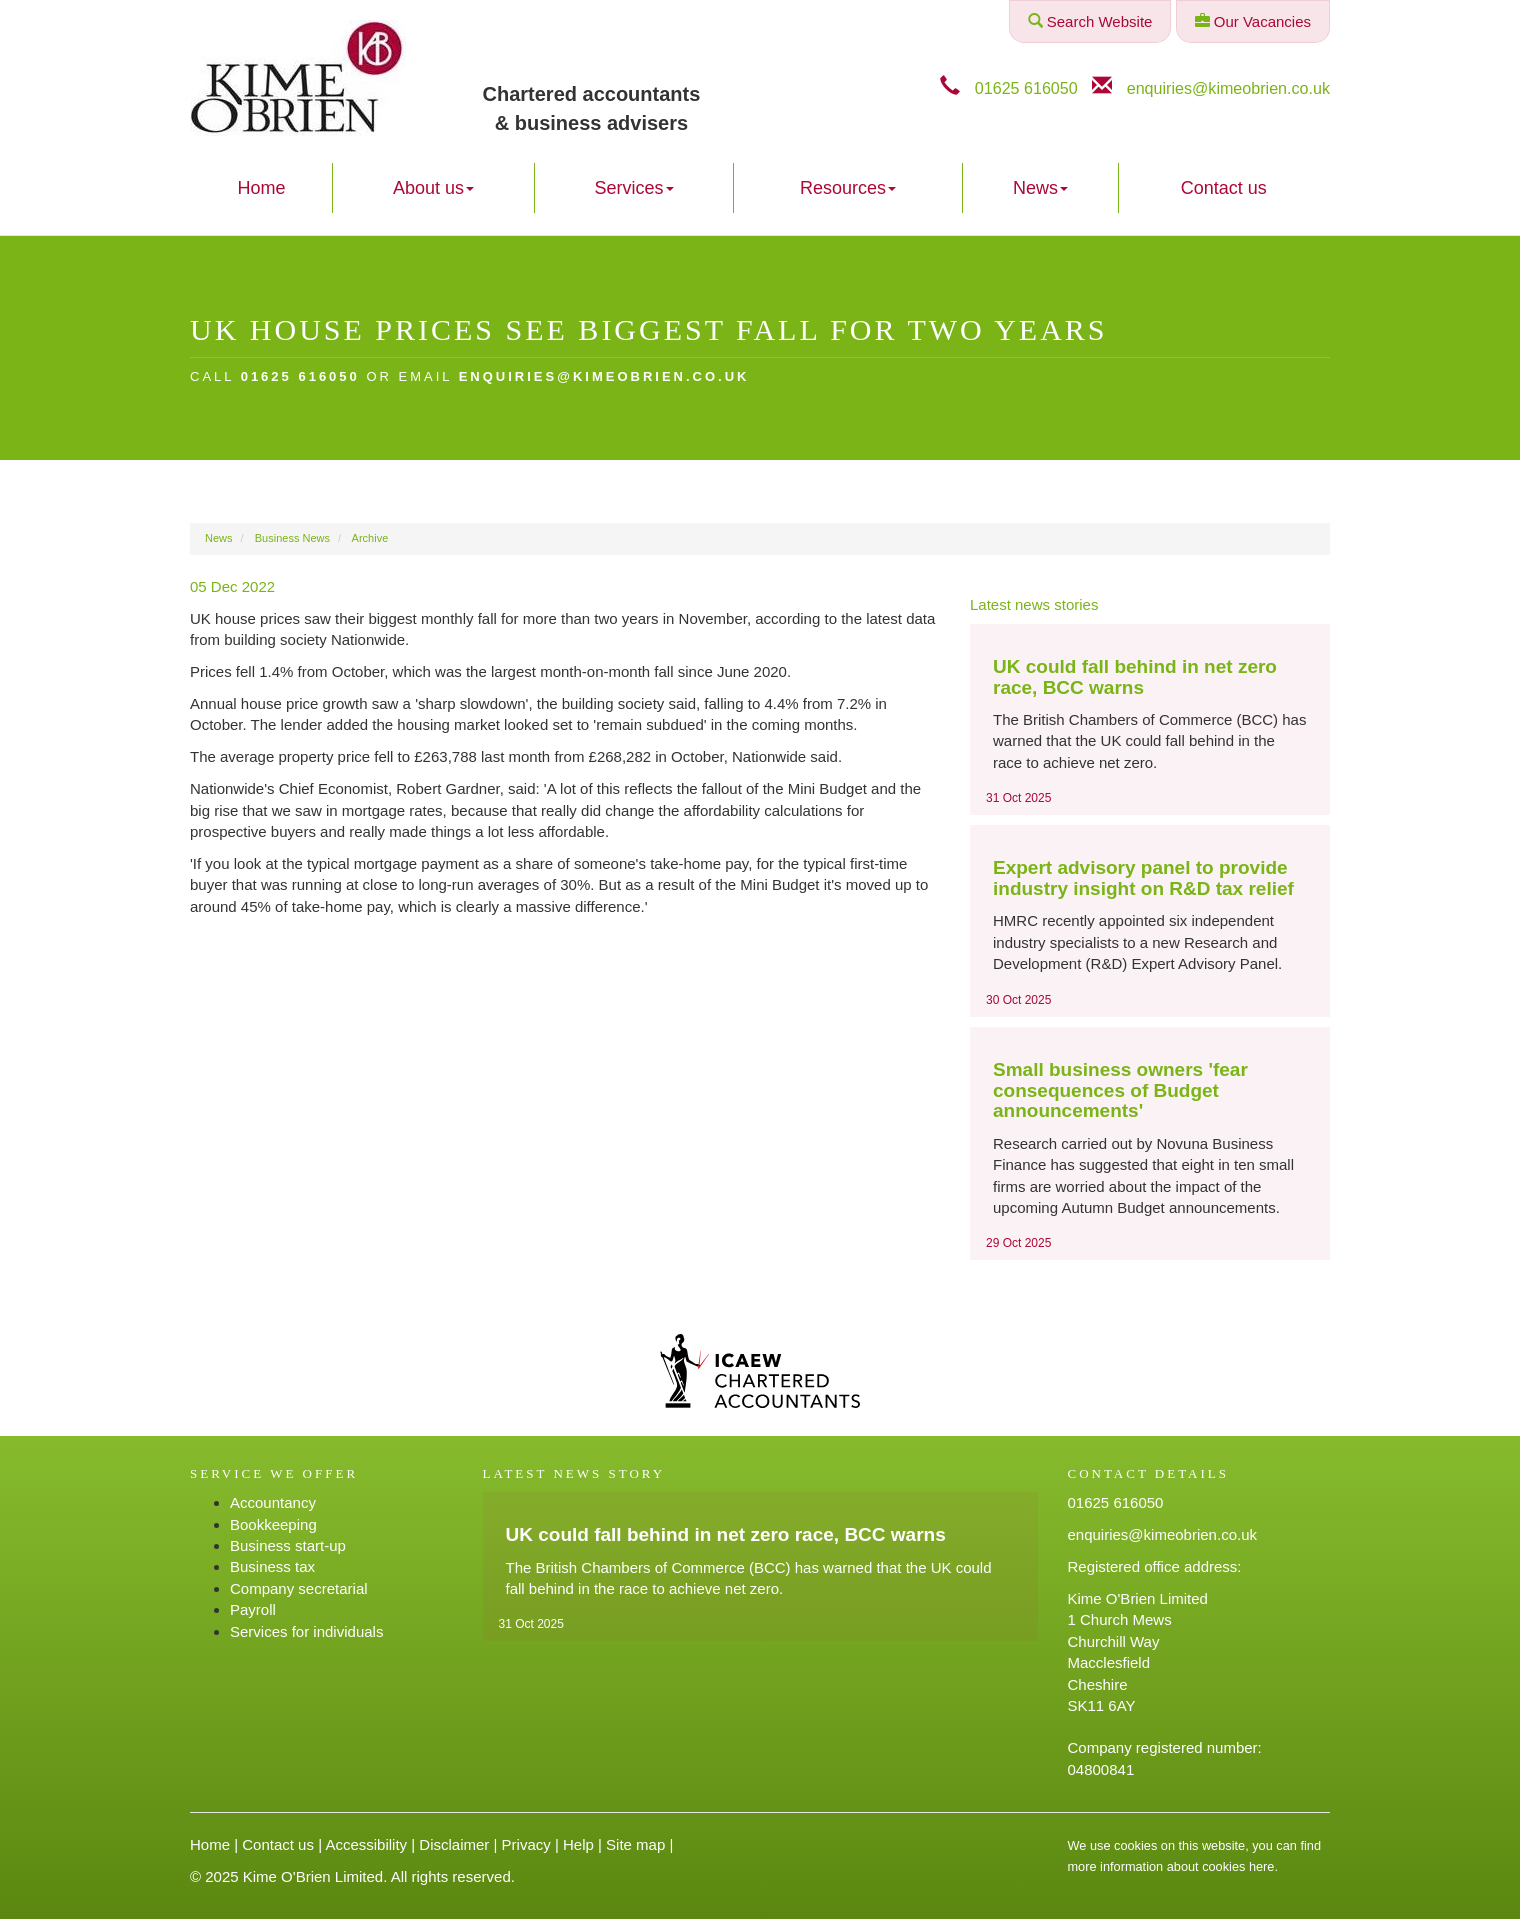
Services (634, 188)
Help (578, 1844)
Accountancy (273, 1502)
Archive (370, 538)
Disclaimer (454, 1844)
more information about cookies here (1171, 1866)
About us (433, 188)
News (1040, 188)
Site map (635, 1844)
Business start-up (288, 1545)
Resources (848, 188)
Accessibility (366, 1844)
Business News (292, 538)
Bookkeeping (273, 1524)
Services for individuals (306, 1631)
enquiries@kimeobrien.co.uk (1228, 88)
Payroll (253, 1609)
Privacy (526, 1844)
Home (261, 188)
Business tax (272, 1566)
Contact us (1224, 188)
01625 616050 (1026, 88)
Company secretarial (299, 1588)
